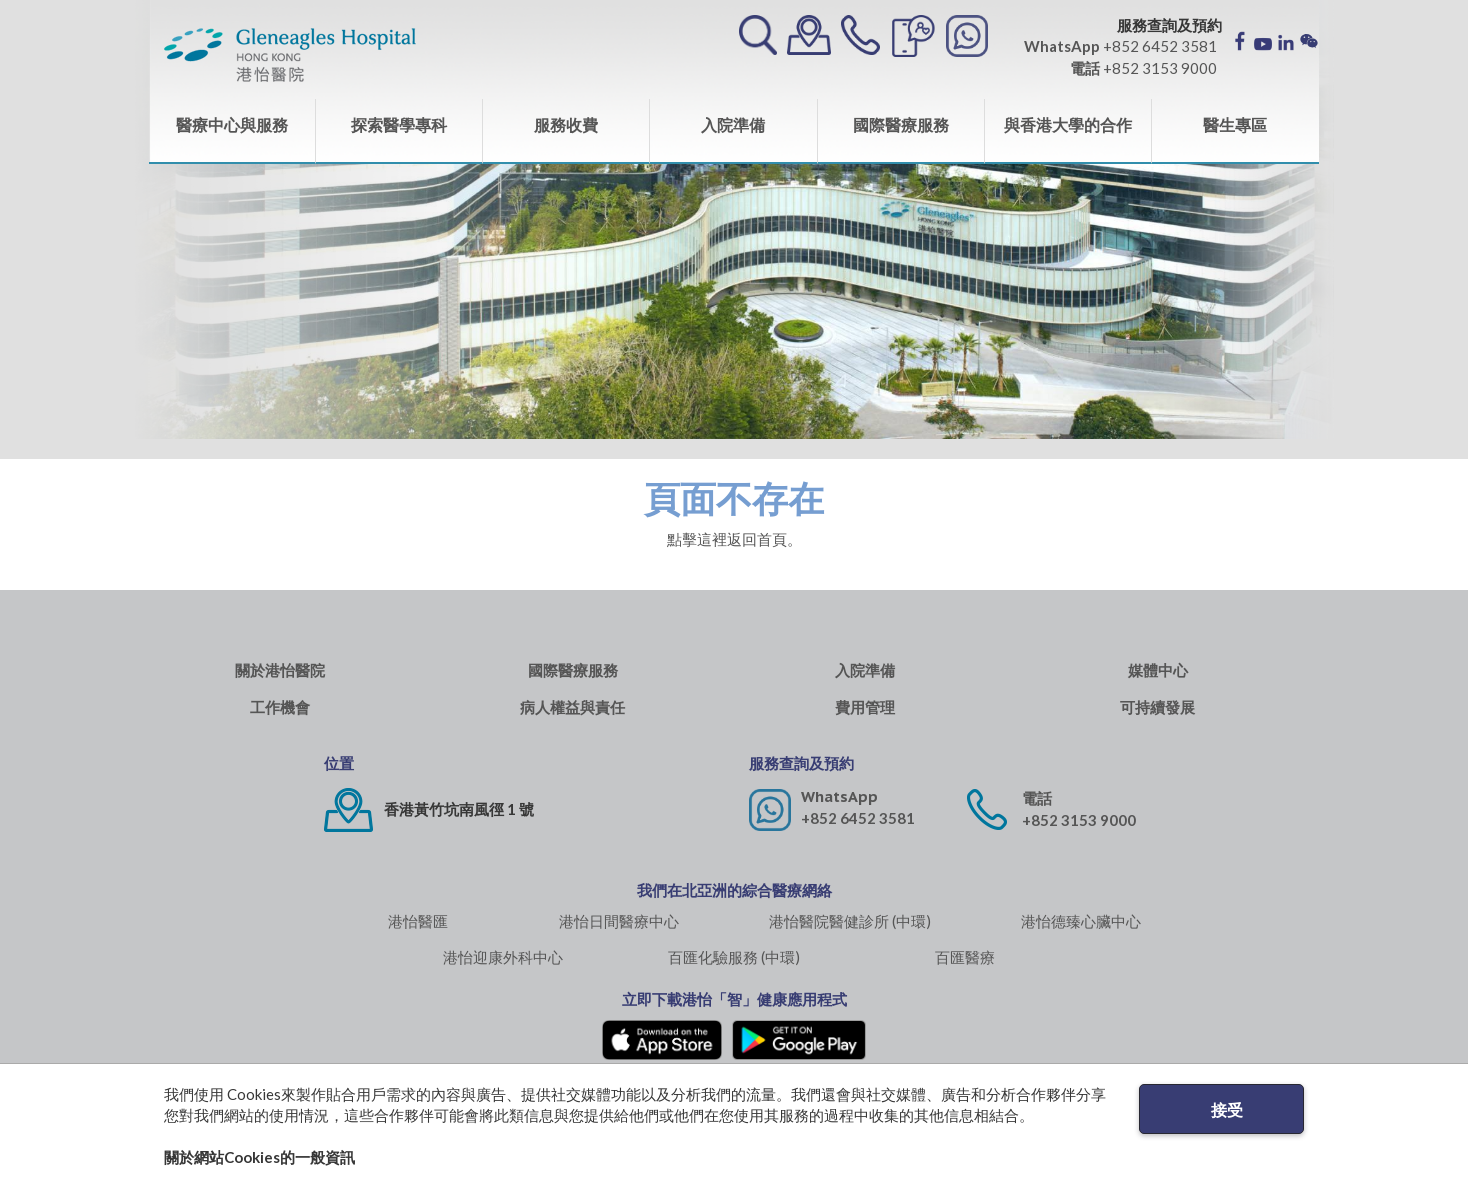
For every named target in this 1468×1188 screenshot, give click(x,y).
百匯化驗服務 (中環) (734, 957)
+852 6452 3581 (858, 818)
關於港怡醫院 (280, 670)
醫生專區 (1235, 124)
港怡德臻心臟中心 (1081, 921)
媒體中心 (1158, 670)
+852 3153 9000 (1079, 820)
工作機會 (280, 707)
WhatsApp (839, 796)
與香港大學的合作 (1068, 124)
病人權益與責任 (572, 707)
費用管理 (865, 707)
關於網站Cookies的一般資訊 (259, 1157)
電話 (1037, 798)
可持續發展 (1157, 707)
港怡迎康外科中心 (503, 957)
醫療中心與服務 (232, 124)
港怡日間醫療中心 (619, 921)
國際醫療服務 (901, 124)
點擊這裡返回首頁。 (734, 539)
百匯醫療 (965, 957)
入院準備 (733, 124)
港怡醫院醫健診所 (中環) (850, 921)
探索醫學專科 (399, 124)
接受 (1227, 1109)
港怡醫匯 (418, 921)
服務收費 (566, 124)
